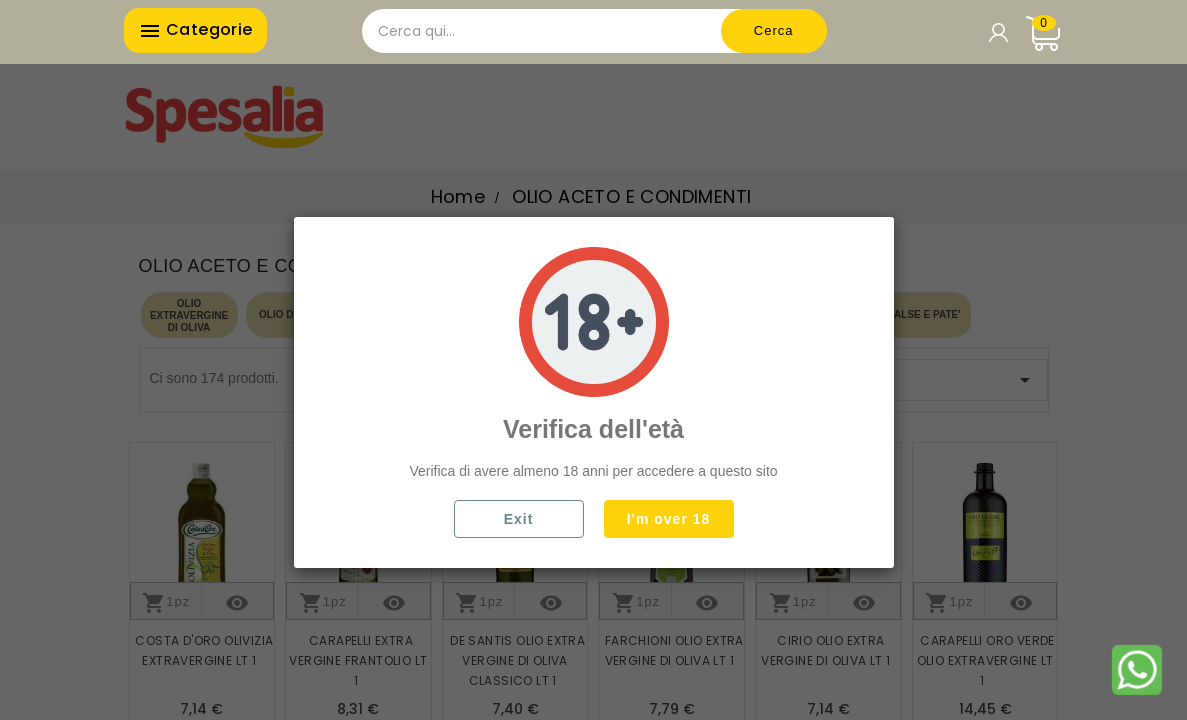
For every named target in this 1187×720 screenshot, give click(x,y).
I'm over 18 (669, 519)
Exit (519, 519)
